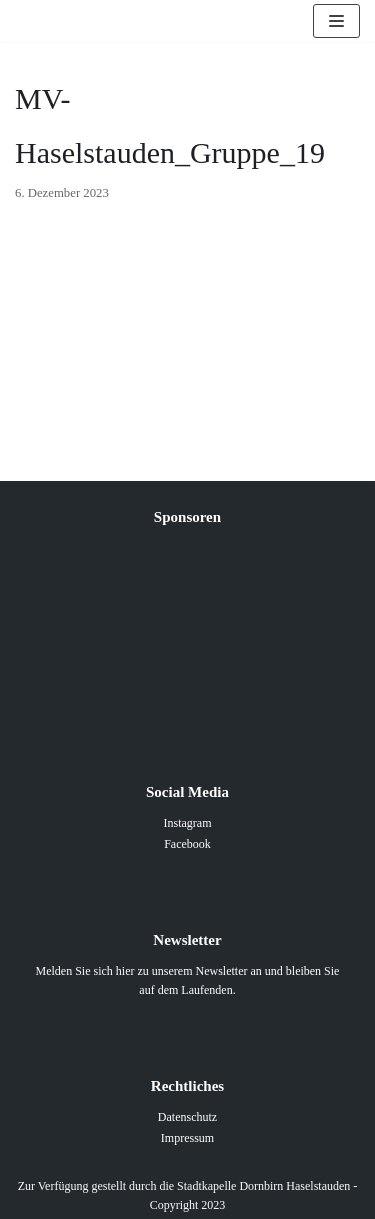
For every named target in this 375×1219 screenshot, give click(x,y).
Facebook (187, 844)
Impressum (187, 1138)
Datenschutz (187, 1117)
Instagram (188, 823)
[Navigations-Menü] (336, 21)
